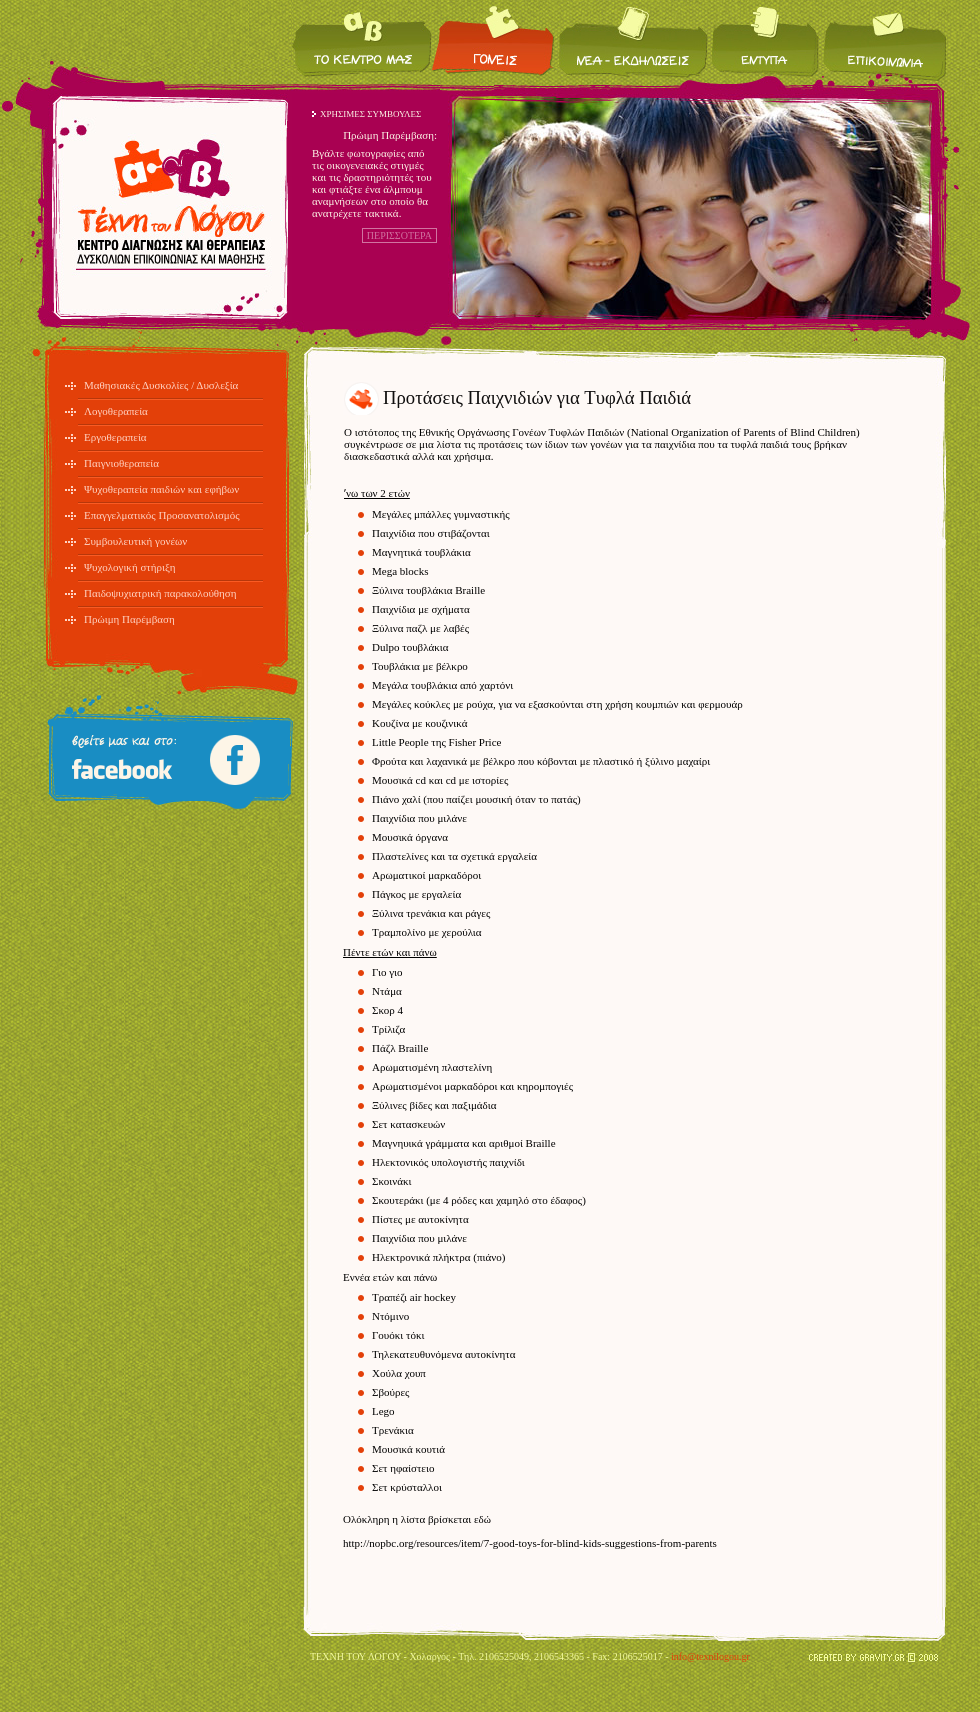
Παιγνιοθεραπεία (121, 463)
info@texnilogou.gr (710, 1656)
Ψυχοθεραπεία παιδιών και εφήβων (161, 489)
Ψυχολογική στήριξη (130, 567)
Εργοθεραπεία (115, 437)
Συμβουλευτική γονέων (135, 541)
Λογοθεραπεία (116, 411)
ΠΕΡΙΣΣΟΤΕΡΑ (399, 235)
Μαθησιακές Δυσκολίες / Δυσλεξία (161, 385)
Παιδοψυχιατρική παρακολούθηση (160, 593)
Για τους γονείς (494, 40)
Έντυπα (765, 40)
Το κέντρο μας (362, 40)
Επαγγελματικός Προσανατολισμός (162, 515)
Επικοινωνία (883, 40)
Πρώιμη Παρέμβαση (129, 619)
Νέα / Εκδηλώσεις (633, 40)
